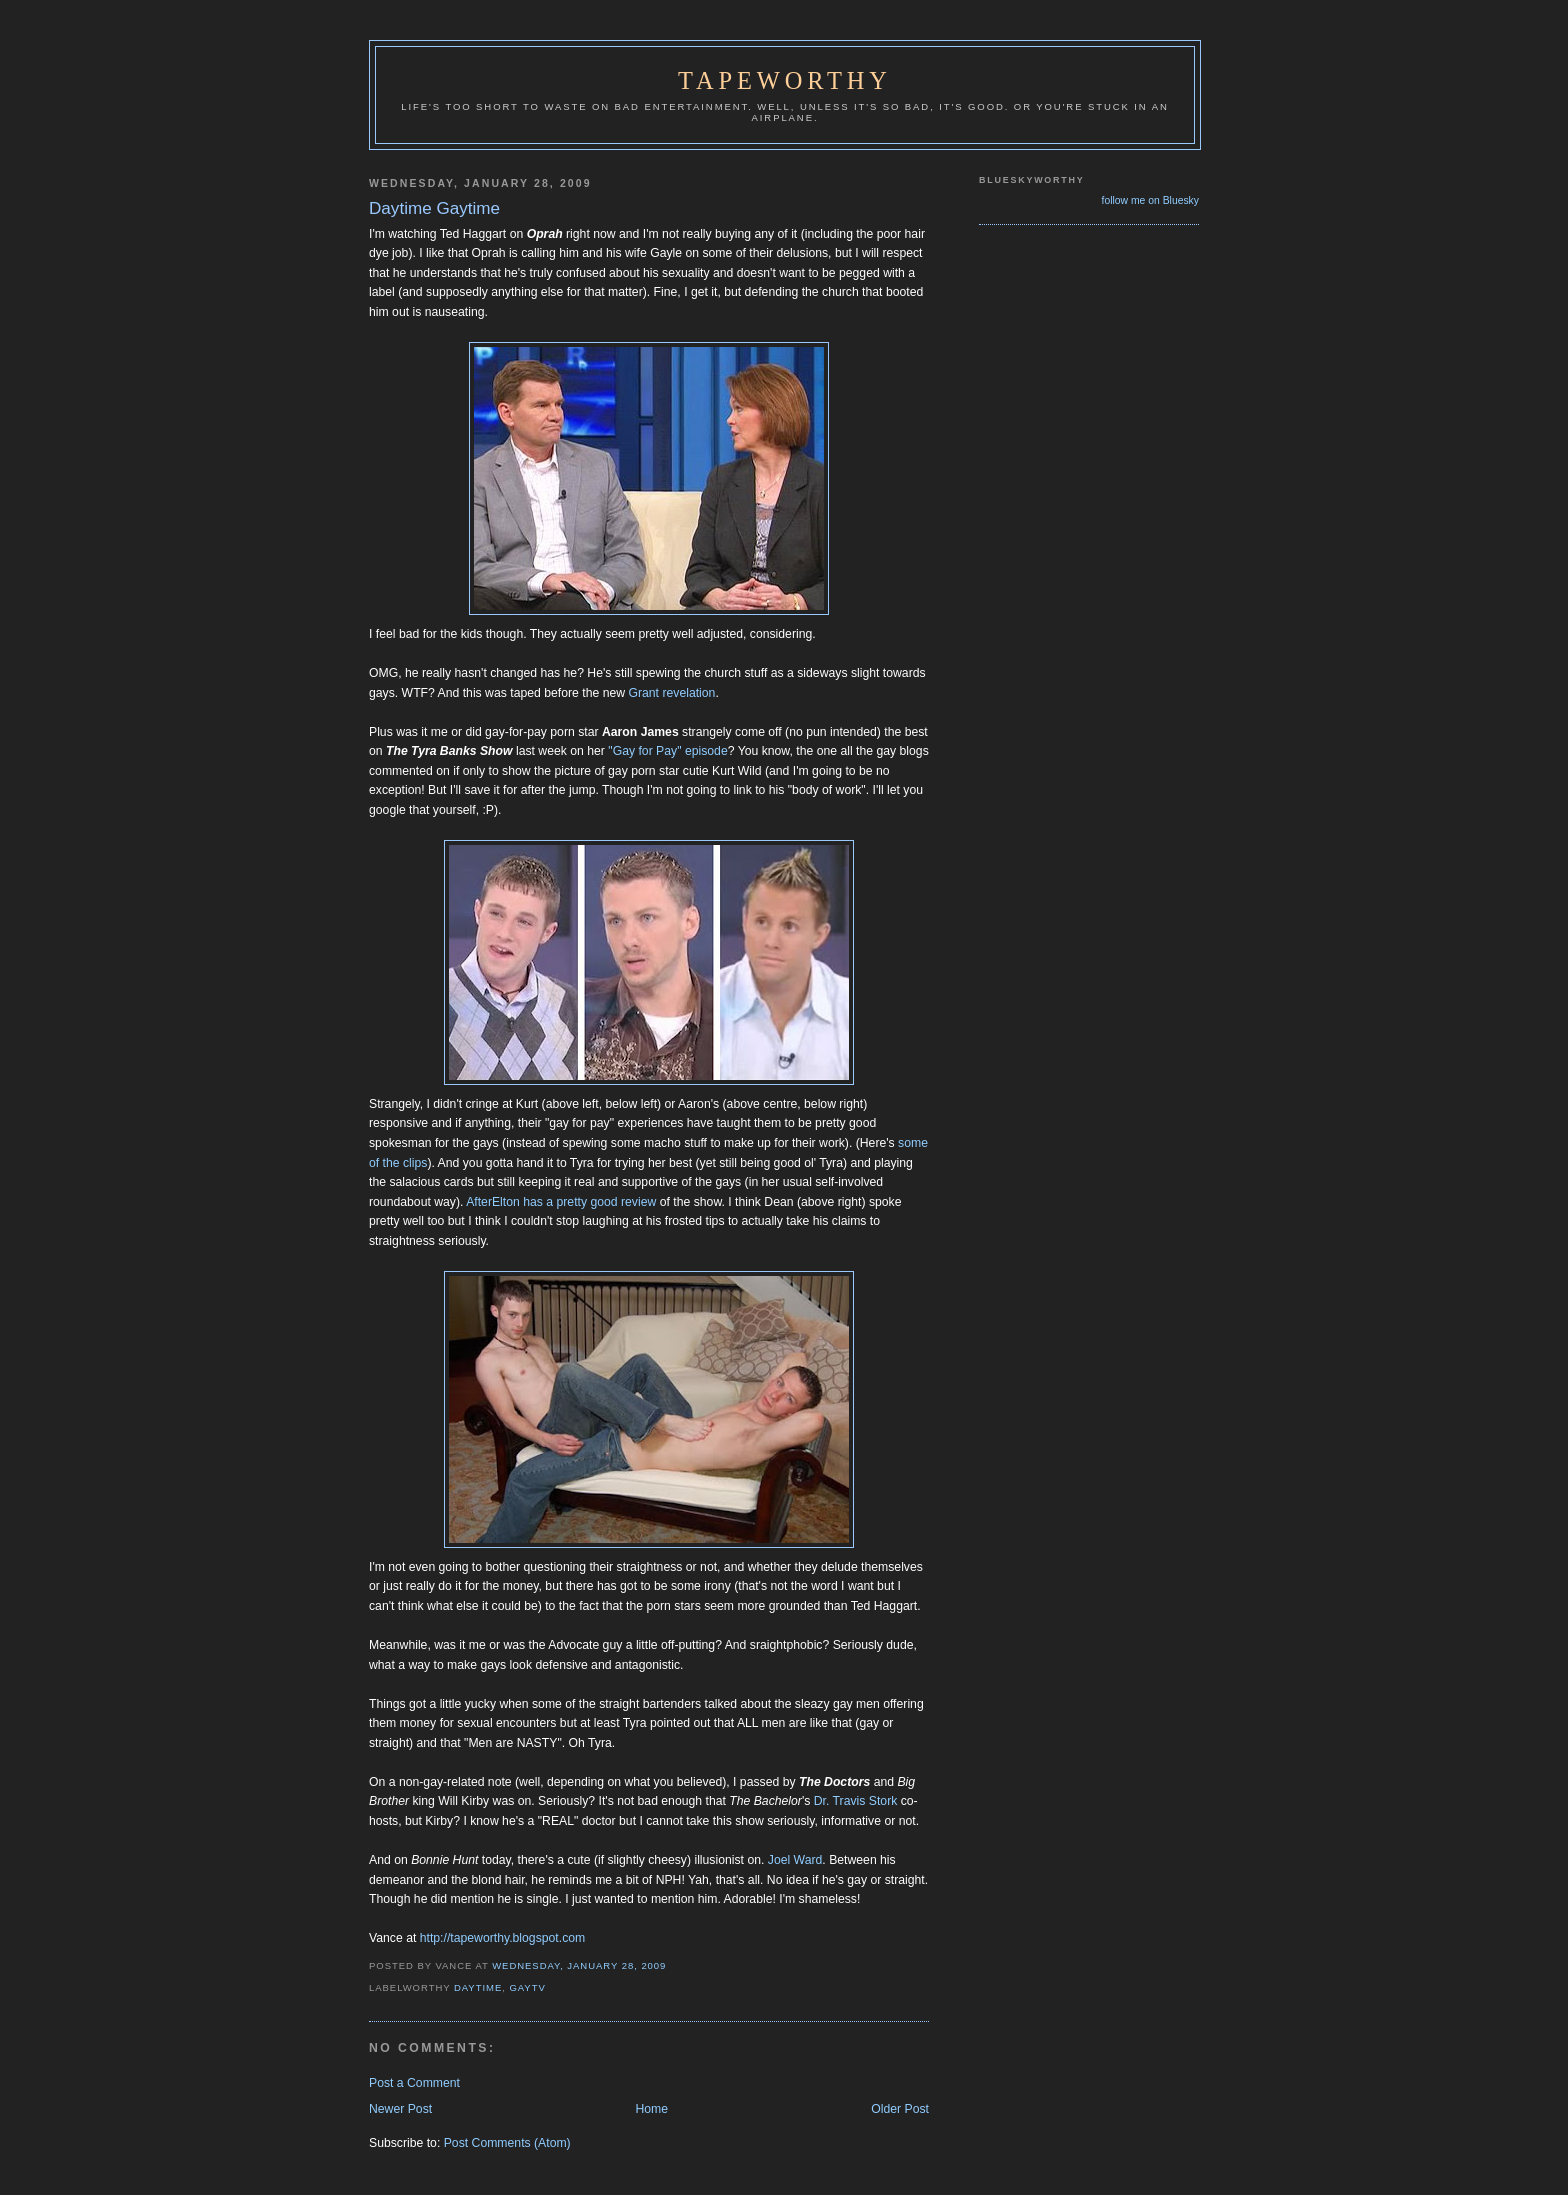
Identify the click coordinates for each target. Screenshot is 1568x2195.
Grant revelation (671, 693)
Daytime (478, 1987)
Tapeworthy (785, 80)
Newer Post (400, 2109)
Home (651, 2109)
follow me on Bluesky (1150, 200)
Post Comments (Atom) (507, 2143)
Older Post (900, 2109)
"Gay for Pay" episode (667, 751)
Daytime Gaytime (434, 208)
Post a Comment (414, 2083)
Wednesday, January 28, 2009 (579, 1965)
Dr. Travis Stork (856, 1801)
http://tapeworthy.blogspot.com (503, 1938)
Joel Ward (795, 1860)
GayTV (527, 1987)
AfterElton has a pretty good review (561, 1202)
